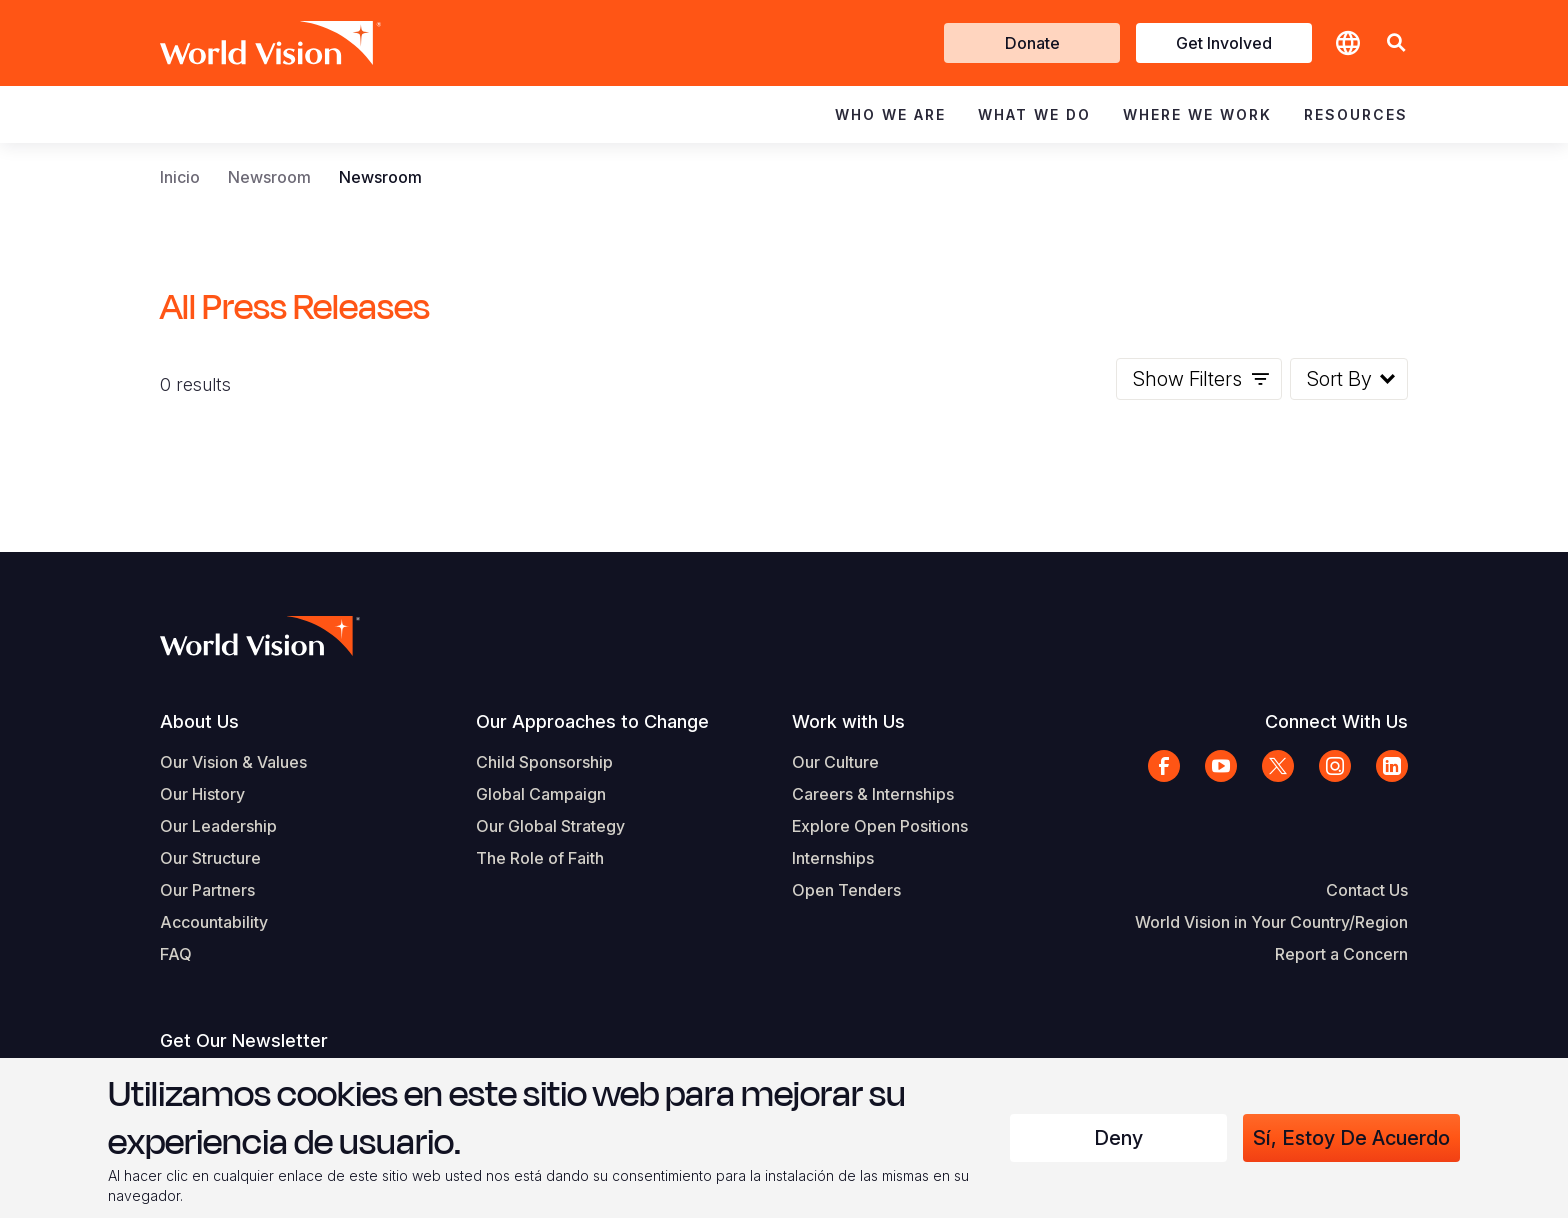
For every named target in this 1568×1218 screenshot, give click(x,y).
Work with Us (848, 721)
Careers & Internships (873, 794)
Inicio (180, 177)
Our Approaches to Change (592, 721)
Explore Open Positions (880, 826)
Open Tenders (846, 890)
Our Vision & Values (233, 762)
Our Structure (210, 858)
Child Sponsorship (544, 762)
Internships (833, 858)
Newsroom (269, 177)
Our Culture (835, 762)
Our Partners (207, 890)
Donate (1032, 43)
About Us (199, 721)
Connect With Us (1336, 721)
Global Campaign (541, 794)
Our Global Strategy (550, 826)
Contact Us (1367, 890)
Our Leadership (218, 826)
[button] (1396, 43)
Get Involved (1224, 43)
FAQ (176, 954)
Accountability (214, 922)
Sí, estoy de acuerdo (1351, 1138)
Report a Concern (1341, 954)
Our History (202, 794)
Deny (1118, 1138)
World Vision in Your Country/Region (1271, 922)
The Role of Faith (540, 858)
